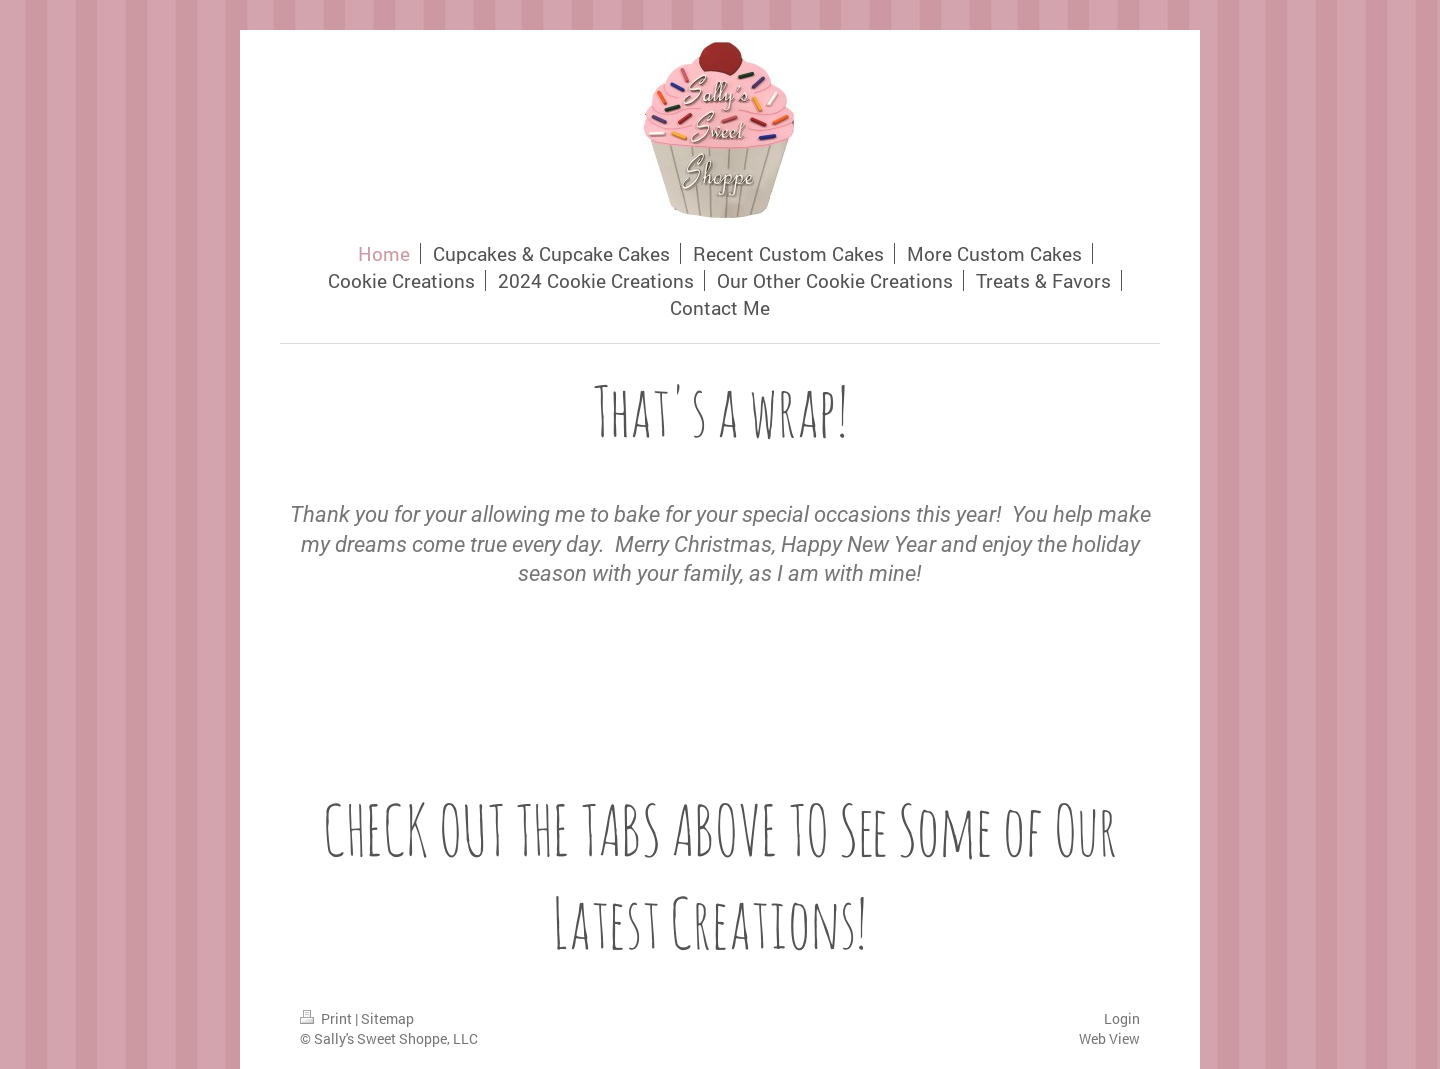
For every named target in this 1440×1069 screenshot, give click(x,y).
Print (327, 1018)
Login (1122, 1018)
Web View (1109, 1038)
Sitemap (387, 1018)
